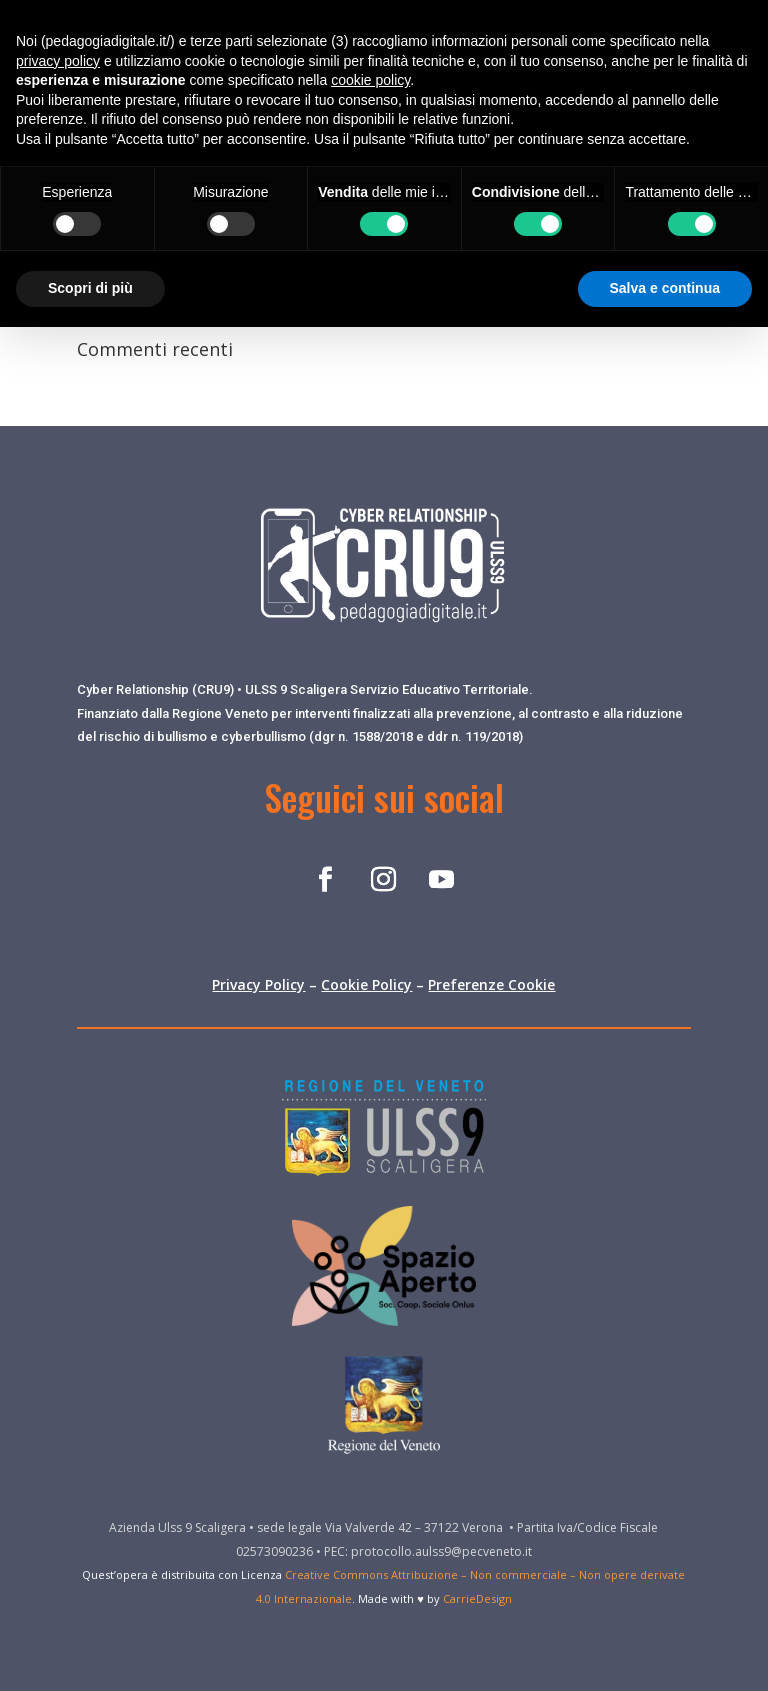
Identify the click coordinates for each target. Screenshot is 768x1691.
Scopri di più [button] (90, 288)
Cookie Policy (366, 984)
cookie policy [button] (370, 80)
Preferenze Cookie (491, 984)
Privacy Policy (258, 984)
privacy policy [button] (58, 61)
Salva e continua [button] (665, 288)
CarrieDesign (477, 1598)
